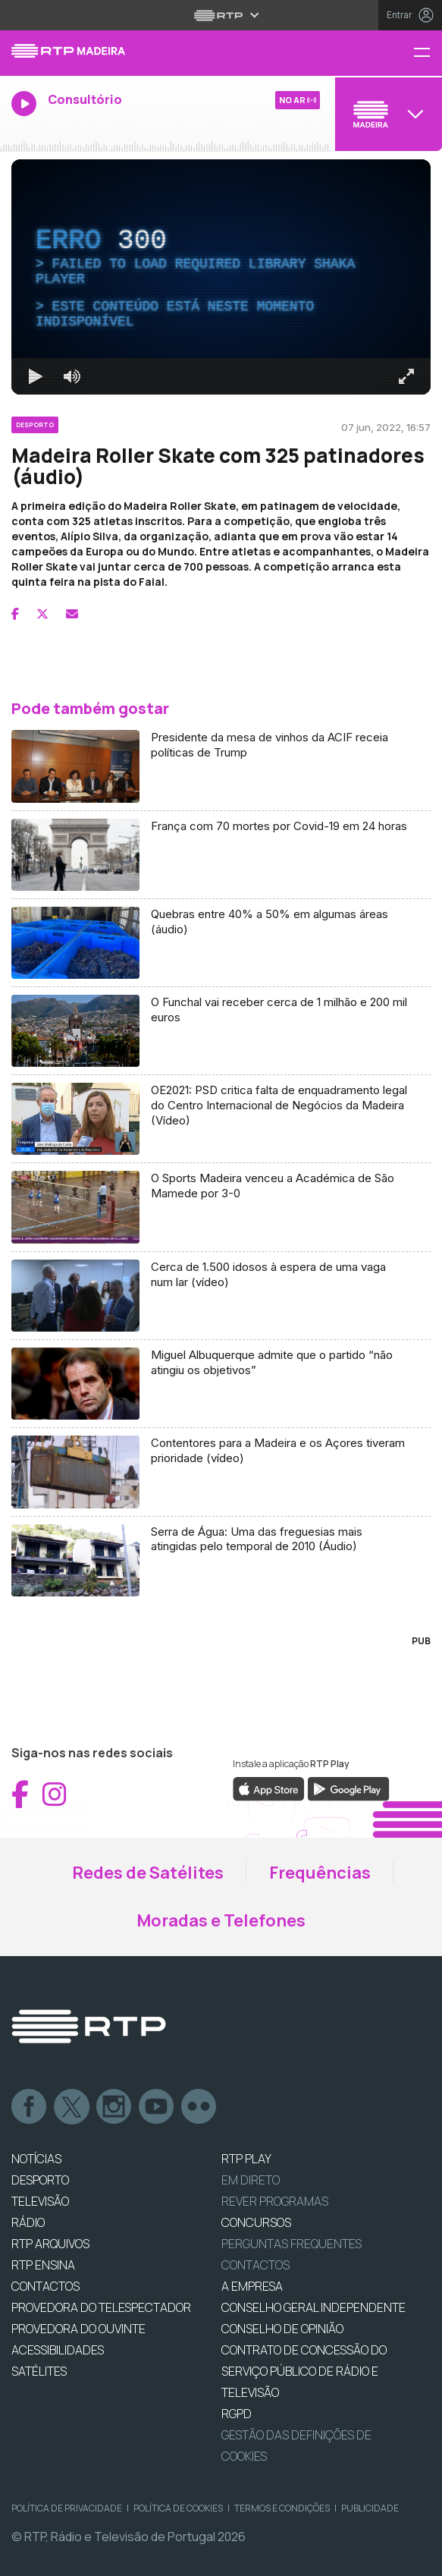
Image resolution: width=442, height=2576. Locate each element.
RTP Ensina (43, 2265)
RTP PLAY (246, 2158)
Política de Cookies (178, 2508)
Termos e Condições (282, 2508)
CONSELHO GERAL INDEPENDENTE (313, 2307)
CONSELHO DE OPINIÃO (282, 2328)
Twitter (72, 2107)
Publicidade (370, 2508)
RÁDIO (28, 2222)
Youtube (157, 2107)
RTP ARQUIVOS (50, 2243)
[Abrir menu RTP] (221, 15)
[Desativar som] (72, 376)
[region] (221, 277)
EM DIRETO (250, 2180)
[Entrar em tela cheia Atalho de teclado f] (406, 376)
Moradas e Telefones (221, 1920)
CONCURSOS (256, 2222)
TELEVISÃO (40, 2201)
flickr (199, 2107)
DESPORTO (40, 2180)
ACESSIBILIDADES (57, 2350)
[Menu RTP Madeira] (427, 53)
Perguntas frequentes (291, 2243)
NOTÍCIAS (36, 2158)
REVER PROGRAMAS (274, 2201)
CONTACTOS (45, 2286)
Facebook (29, 2107)
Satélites (39, 2371)
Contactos (255, 2265)
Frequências (320, 1872)
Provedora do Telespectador (101, 2307)
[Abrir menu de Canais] (386, 114)
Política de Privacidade (66, 2508)
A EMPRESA (252, 2286)
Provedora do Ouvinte (78, 2328)
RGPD (236, 2413)
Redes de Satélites (148, 1872)
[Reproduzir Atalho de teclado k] (35, 376)
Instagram (114, 2107)
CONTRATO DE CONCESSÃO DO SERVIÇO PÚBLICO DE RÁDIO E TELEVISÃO (304, 2371)
